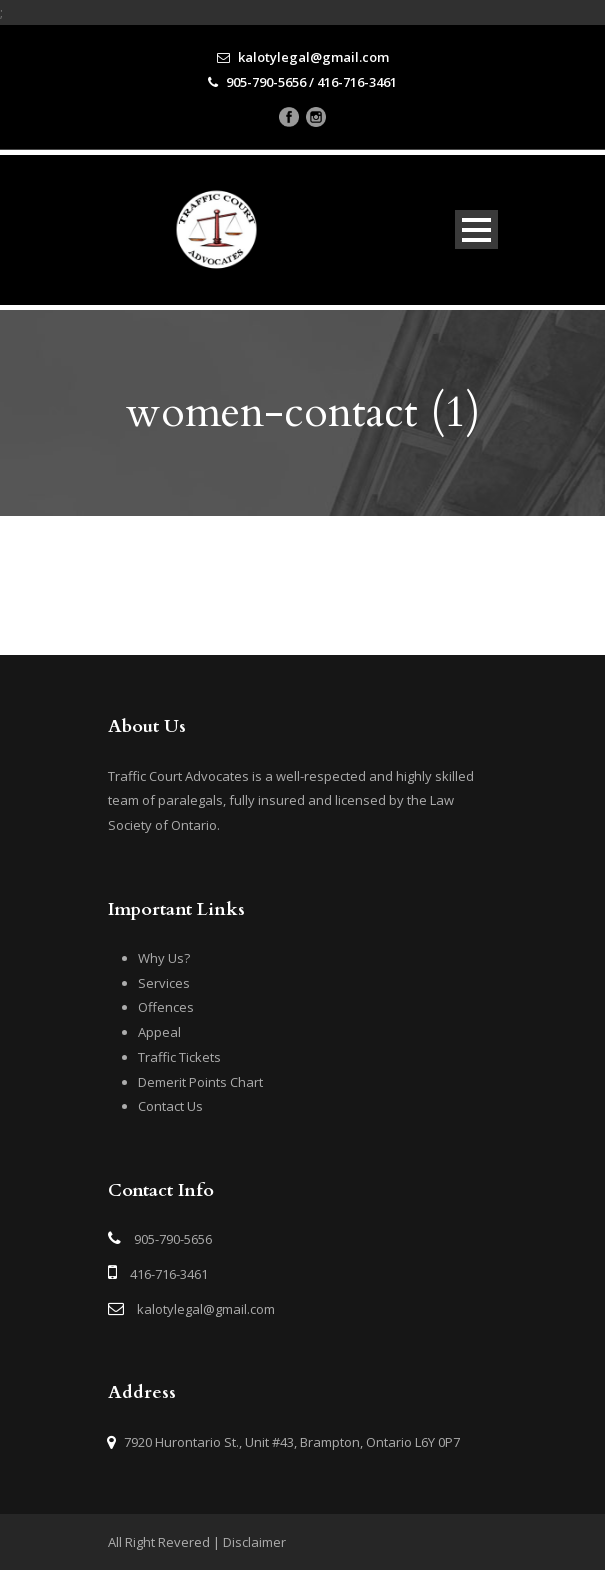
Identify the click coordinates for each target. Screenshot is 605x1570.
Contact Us (170, 1106)
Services (164, 983)
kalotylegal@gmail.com (206, 1309)
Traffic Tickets (179, 1057)
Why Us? (164, 958)
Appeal (159, 1032)
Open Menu (476, 229)
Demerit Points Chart (200, 1082)
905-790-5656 (173, 1239)
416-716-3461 (169, 1274)
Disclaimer (254, 1542)
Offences (166, 1007)
